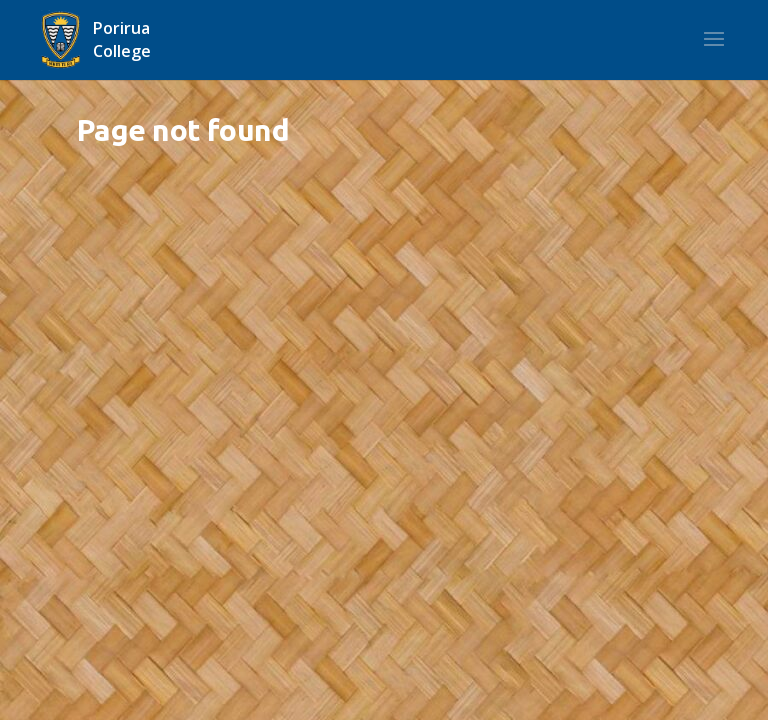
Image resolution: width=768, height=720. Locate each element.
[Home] (124, 40)
